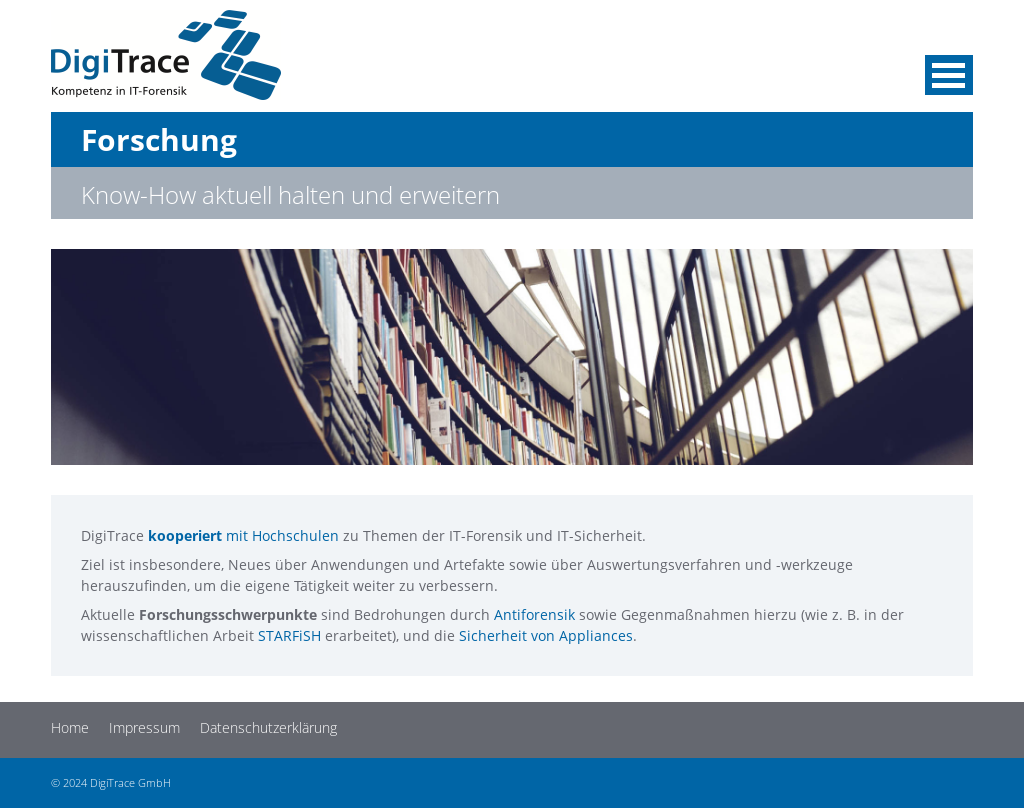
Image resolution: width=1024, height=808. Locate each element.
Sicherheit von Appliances (546, 635)
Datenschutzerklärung (268, 727)
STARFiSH (289, 635)
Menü (949, 75)
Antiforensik (534, 614)
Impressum (144, 727)
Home (70, 727)
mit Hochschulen (243, 535)
